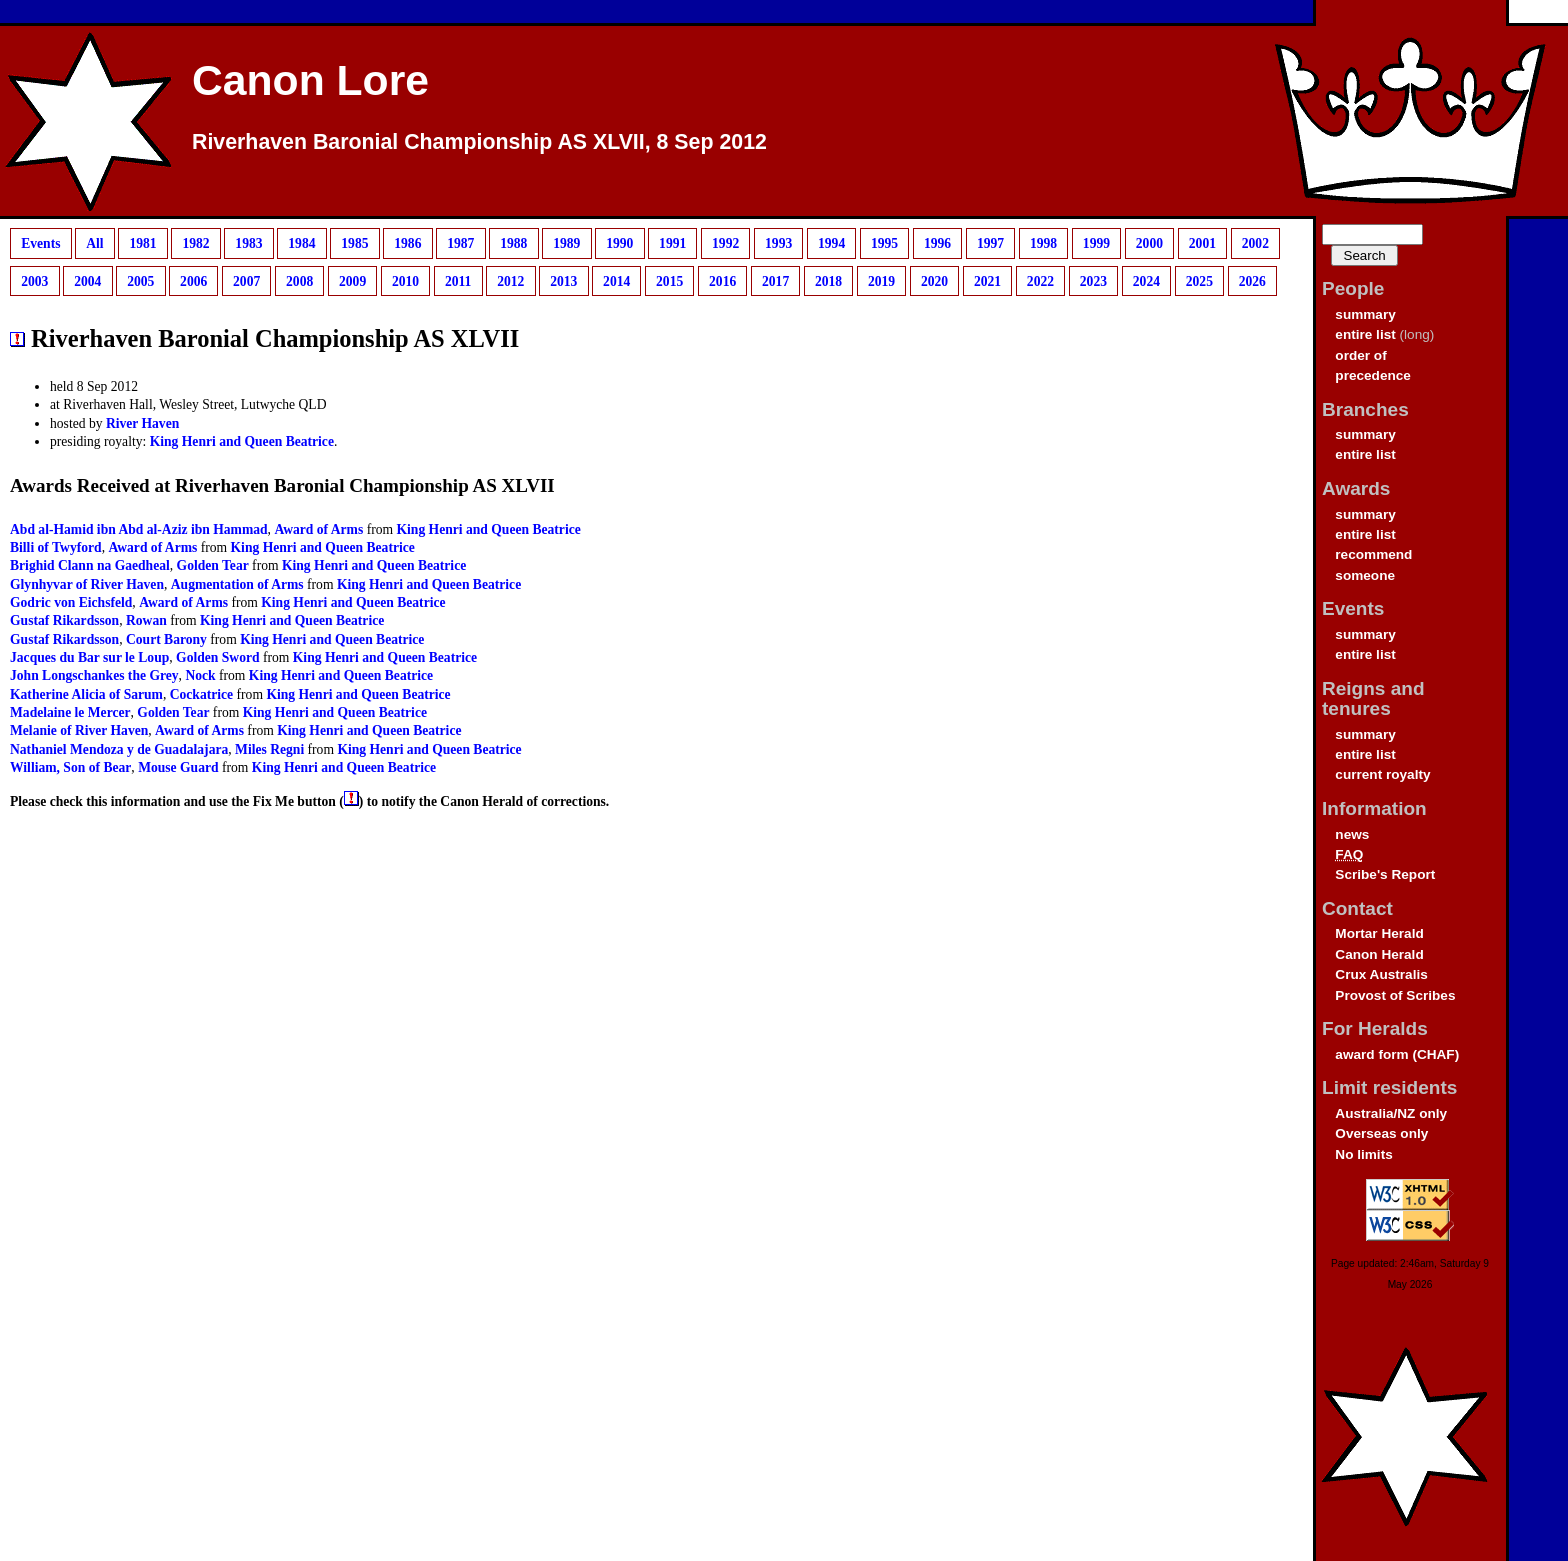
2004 (87, 280)
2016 (722, 280)
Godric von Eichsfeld (71, 602)
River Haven (142, 423)
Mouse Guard (178, 767)
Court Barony (166, 639)
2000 (1149, 243)
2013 (563, 280)
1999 (1096, 243)
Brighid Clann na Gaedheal (90, 565)
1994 (831, 243)
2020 (934, 280)
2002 (1255, 243)
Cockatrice (201, 694)
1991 (672, 243)
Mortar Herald (1379, 933)
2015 (669, 280)
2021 (987, 280)
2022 (1040, 280)
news (1352, 834)
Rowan (146, 620)
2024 (1146, 280)
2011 (458, 280)
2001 (1202, 243)
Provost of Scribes (1395, 995)
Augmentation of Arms (237, 584)
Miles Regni (269, 749)
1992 (725, 243)
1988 (513, 243)
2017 (775, 280)
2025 (1199, 280)
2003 (34, 280)
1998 (1043, 243)
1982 (195, 243)
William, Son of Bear (70, 767)
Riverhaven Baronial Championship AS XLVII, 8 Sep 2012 (479, 142)
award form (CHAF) (1397, 1054)
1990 (619, 243)
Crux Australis (1381, 974)
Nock (200, 675)
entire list (1365, 334)
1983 (248, 243)
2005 (140, 280)
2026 (1252, 280)
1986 (407, 243)
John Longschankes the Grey (94, 675)
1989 (566, 243)
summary (1365, 314)
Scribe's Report (1385, 874)
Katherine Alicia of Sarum (86, 694)
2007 (246, 280)
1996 (937, 243)
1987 (460, 243)
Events (40, 243)
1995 (884, 243)
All (94, 243)
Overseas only (1381, 1133)
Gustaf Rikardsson (64, 620)
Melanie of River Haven (79, 730)
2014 (616, 280)
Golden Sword (217, 657)
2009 (352, 280)
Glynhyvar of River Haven (87, 584)
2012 (510, 280)
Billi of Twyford (56, 547)
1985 (354, 243)
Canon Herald (1379, 954)
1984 (301, 243)
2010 (405, 280)
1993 (778, 243)
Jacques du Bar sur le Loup (89, 657)
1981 (142, 243)
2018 (828, 280)
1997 (990, 243)
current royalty (1382, 774)
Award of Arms (318, 529)
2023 (1093, 280)
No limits (1363, 1154)
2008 (299, 280)
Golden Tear (213, 565)
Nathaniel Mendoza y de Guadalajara (119, 749)
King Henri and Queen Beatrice (242, 441)
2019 (881, 280)
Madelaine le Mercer (70, 712)
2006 (193, 280)
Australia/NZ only (1391, 1113)
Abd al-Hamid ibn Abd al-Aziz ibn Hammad (139, 529)
